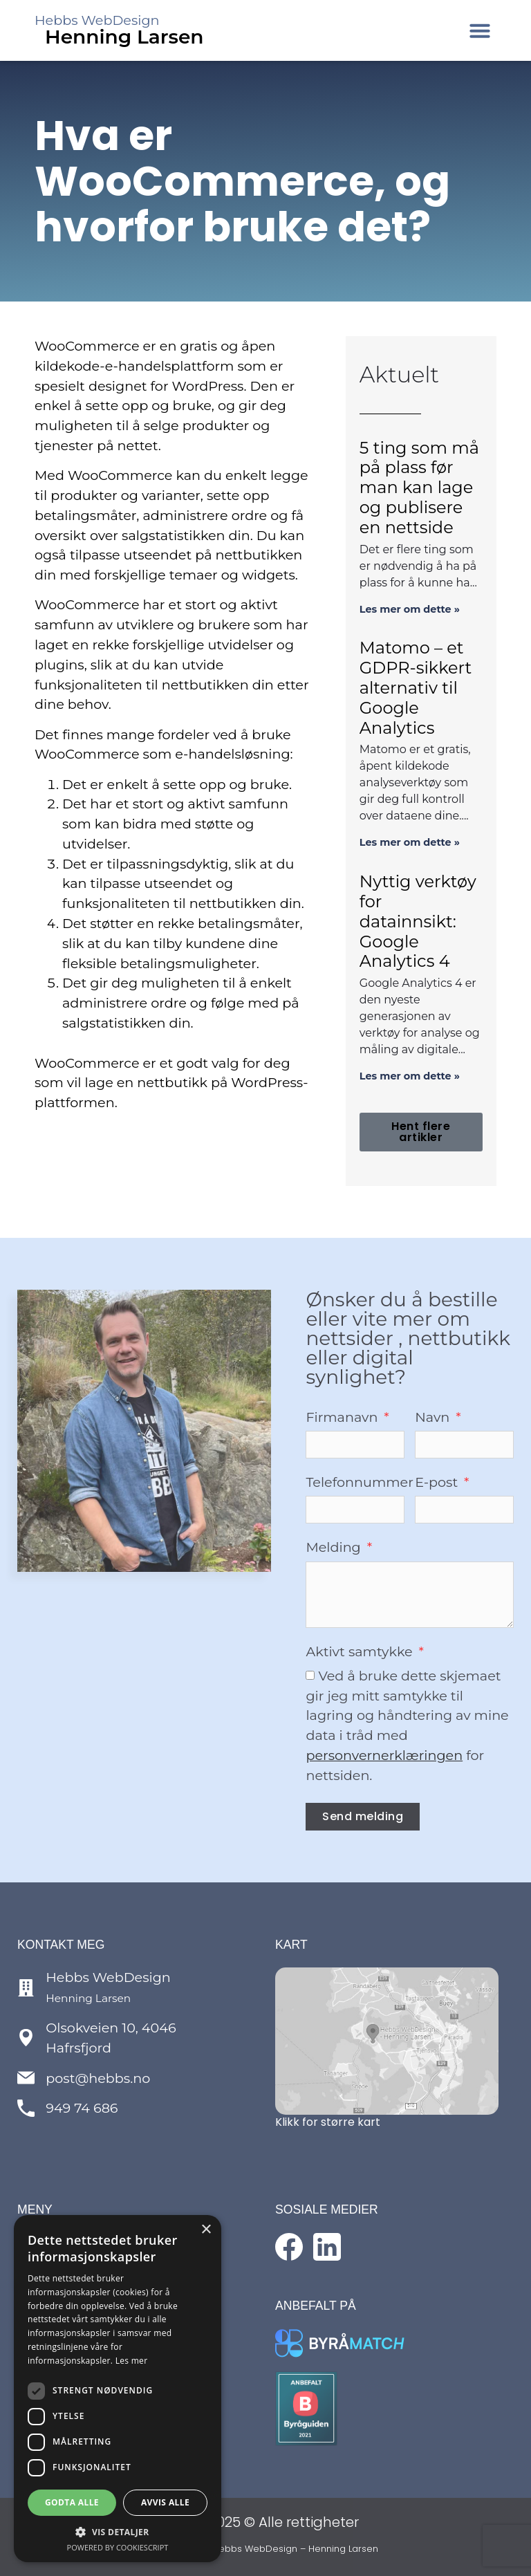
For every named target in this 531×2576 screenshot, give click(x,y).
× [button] (206, 2230)
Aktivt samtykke (361, 1652)
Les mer (131, 2360)
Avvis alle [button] (165, 2502)
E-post (438, 1483)
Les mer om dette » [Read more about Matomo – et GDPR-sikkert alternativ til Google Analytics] (410, 842)
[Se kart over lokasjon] (387, 2041)
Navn (434, 1418)
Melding (335, 1548)
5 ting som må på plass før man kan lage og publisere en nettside (419, 487)
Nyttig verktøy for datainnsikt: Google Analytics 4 (418, 921)
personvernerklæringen (384, 1755)
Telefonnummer (359, 1483)
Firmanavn (343, 1418)
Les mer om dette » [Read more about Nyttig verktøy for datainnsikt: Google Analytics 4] (410, 1076)
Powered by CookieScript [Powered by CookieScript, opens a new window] (118, 2547)
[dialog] (117, 2388)
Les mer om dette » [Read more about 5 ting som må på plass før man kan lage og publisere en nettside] (410, 609)
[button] (479, 30)
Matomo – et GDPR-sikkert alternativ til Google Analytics (416, 687)
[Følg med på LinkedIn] (327, 2247)
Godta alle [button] (72, 2502)
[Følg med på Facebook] (289, 2247)
